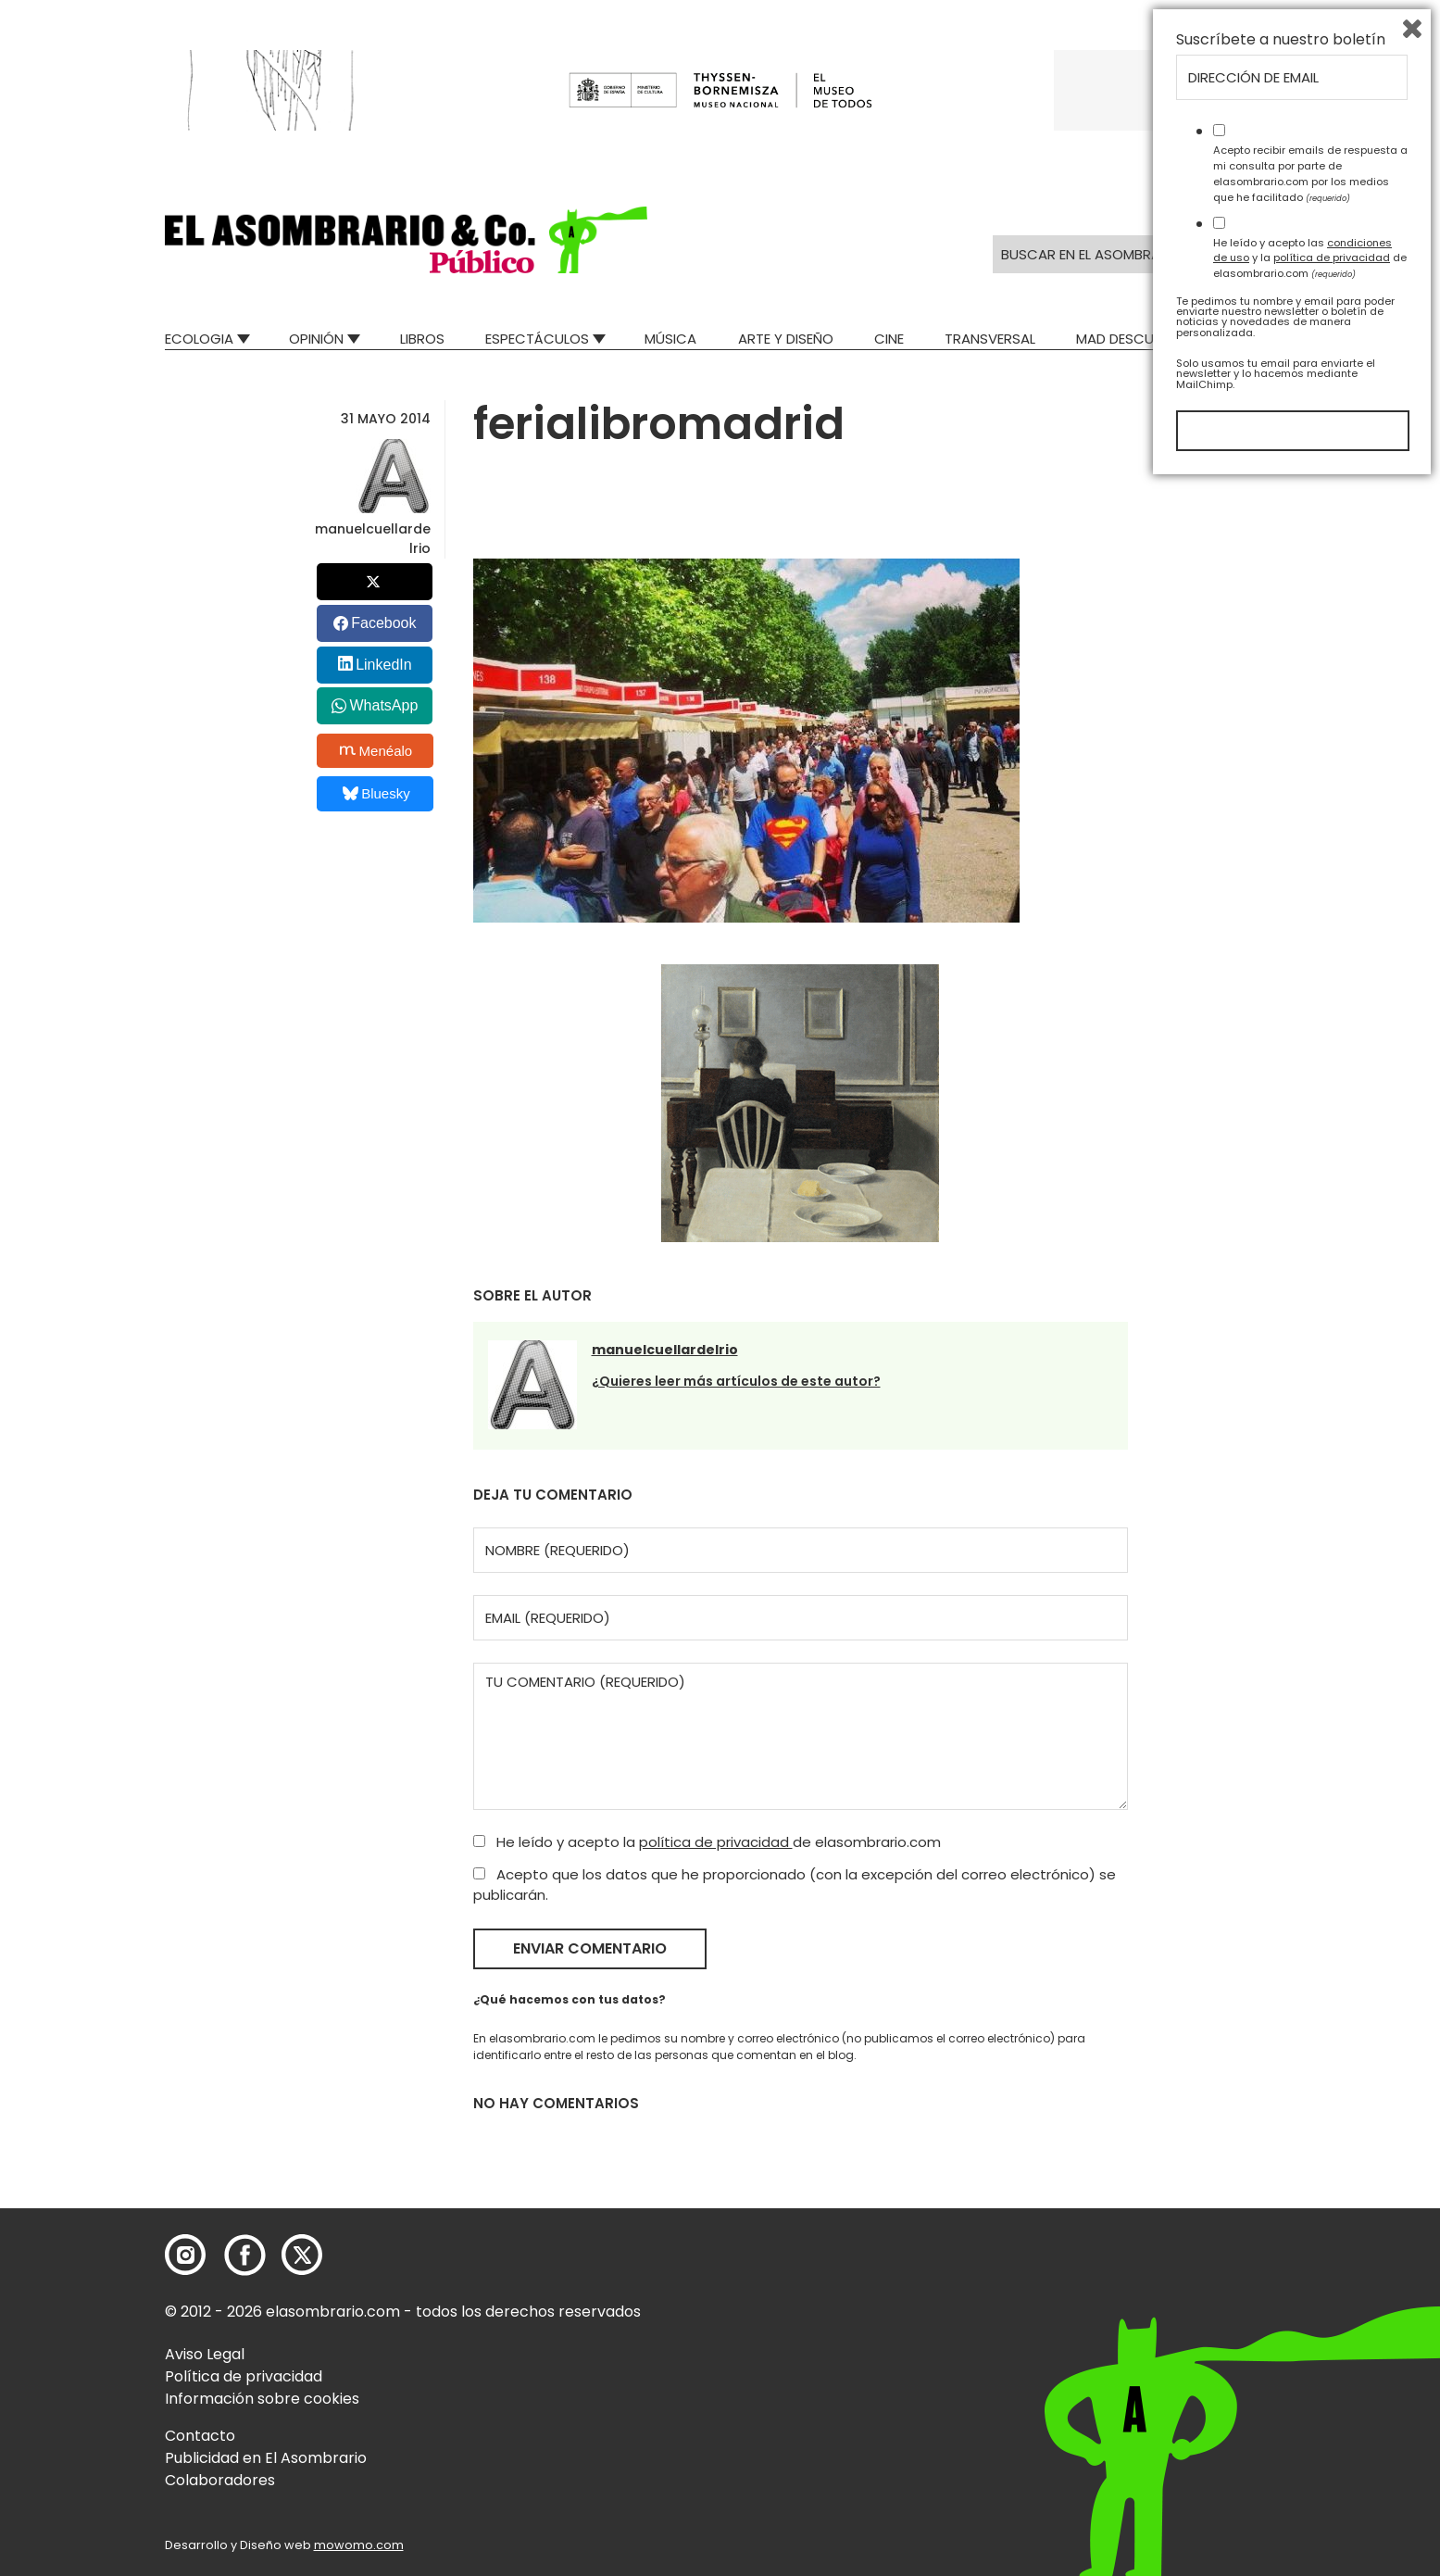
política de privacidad (716, 1842)
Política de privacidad (243, 2376)
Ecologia (199, 338)
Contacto (200, 2435)
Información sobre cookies (262, 2398)
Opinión (316, 338)
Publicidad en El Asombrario (266, 2458)
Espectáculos (537, 338)
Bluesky (376, 793)
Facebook (383, 623)
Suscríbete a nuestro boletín (1280, 2132)
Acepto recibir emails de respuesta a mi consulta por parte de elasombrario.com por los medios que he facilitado (1310, 2265)
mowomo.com (359, 2545)
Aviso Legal (204, 2354)
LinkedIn (384, 664)
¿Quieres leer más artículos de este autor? (736, 1381)
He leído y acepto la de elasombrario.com (707, 1842)
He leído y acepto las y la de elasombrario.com (1310, 2350)
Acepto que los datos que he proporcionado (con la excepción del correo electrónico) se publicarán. (794, 1885)
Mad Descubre (1126, 338)
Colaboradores (220, 2480)
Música (670, 338)
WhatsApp (383, 705)
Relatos (1247, 338)
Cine (889, 338)
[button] (406, 240)
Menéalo (376, 750)
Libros (422, 338)
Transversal (990, 338)
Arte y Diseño (785, 338)
